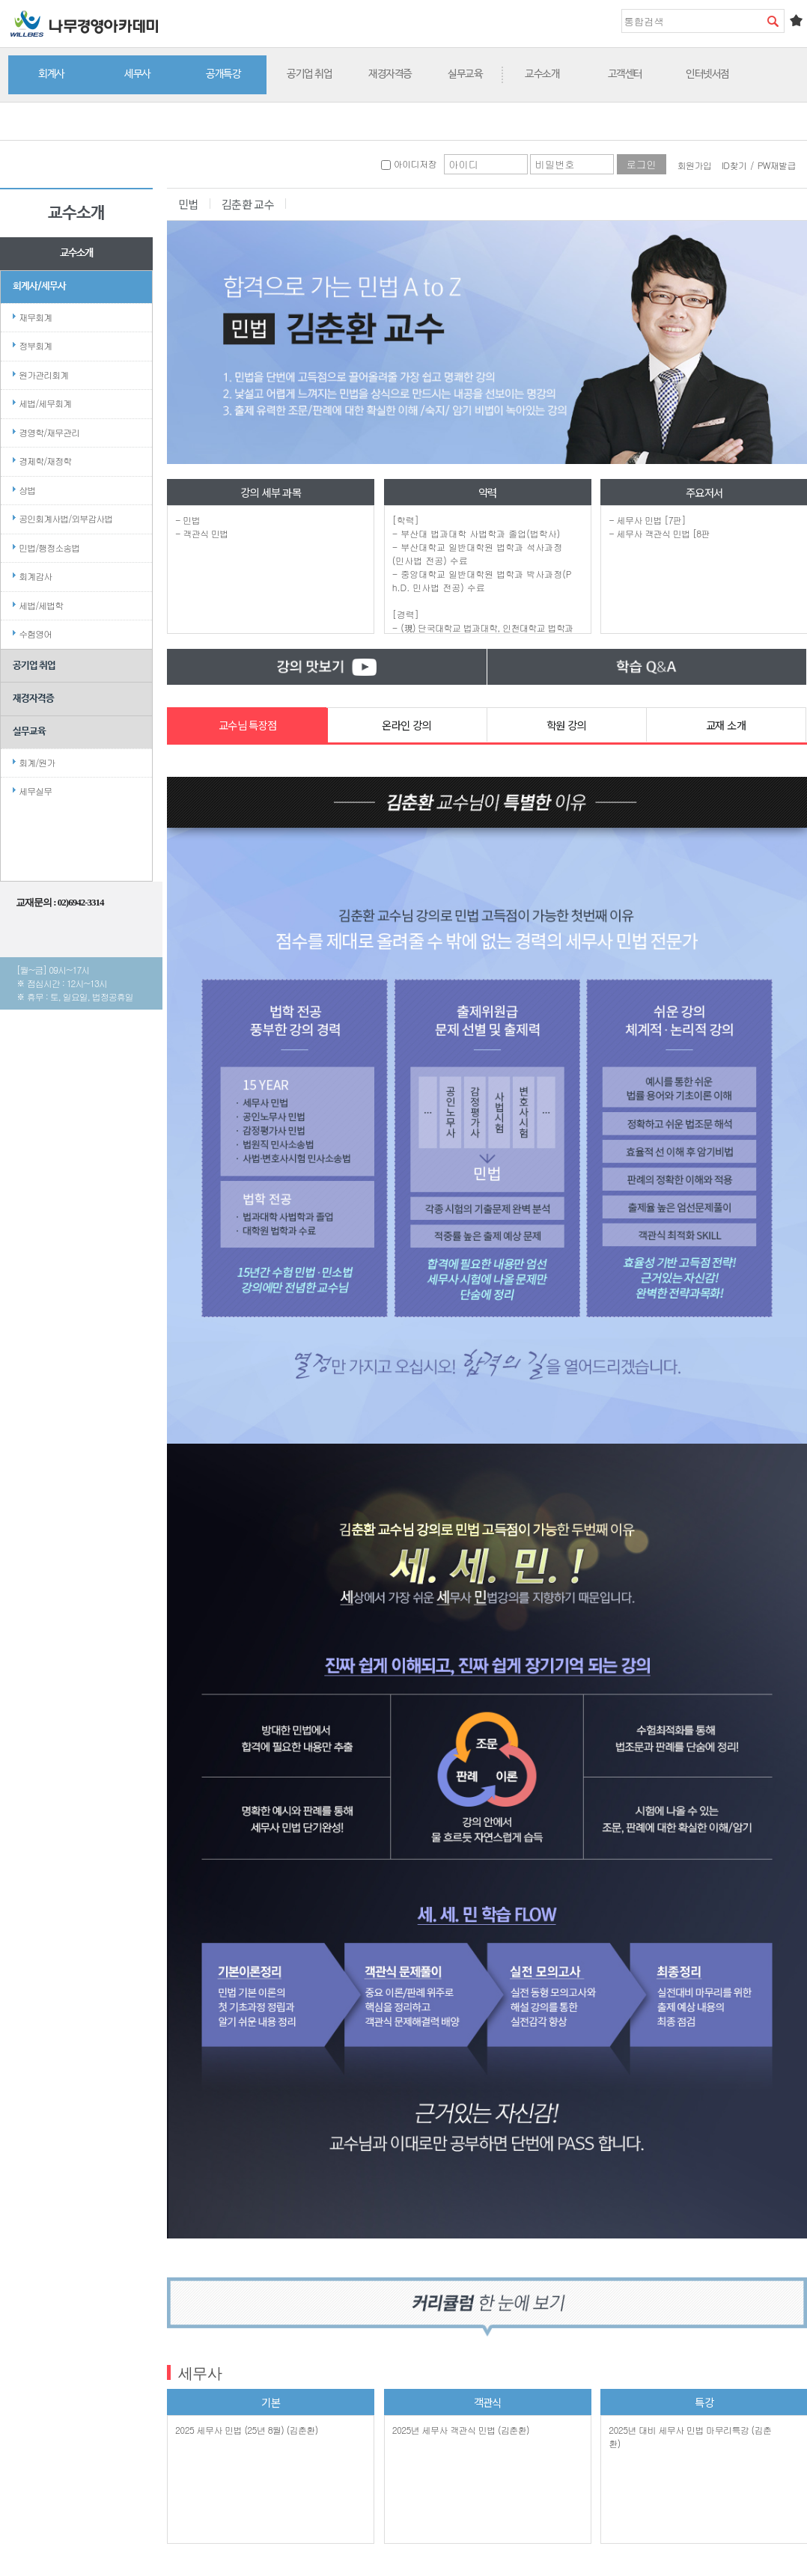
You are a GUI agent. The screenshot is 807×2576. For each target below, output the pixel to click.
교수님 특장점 (248, 725)
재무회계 (35, 317)
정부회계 (35, 345)
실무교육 (465, 74)
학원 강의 (566, 725)
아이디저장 (408, 163)
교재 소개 (726, 725)
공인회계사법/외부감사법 (65, 518)
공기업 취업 (309, 74)
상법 (27, 489)
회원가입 (694, 165)
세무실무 (35, 790)
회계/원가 (37, 762)
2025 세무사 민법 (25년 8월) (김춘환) (246, 2429)
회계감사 (35, 576)
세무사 (137, 74)
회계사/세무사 (39, 286)
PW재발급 (777, 165)
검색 (772, 21)
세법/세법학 (41, 605)
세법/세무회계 (45, 403)
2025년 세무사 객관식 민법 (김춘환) (460, 2429)
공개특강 (223, 74)
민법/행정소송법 (49, 547)
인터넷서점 (707, 74)
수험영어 (35, 633)
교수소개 (542, 74)
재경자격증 (390, 74)
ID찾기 (734, 165)
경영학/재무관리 (49, 432)
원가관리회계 (43, 374)
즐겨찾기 (796, 20)
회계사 (51, 74)
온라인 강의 (406, 725)
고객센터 (625, 74)
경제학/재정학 (45, 460)
